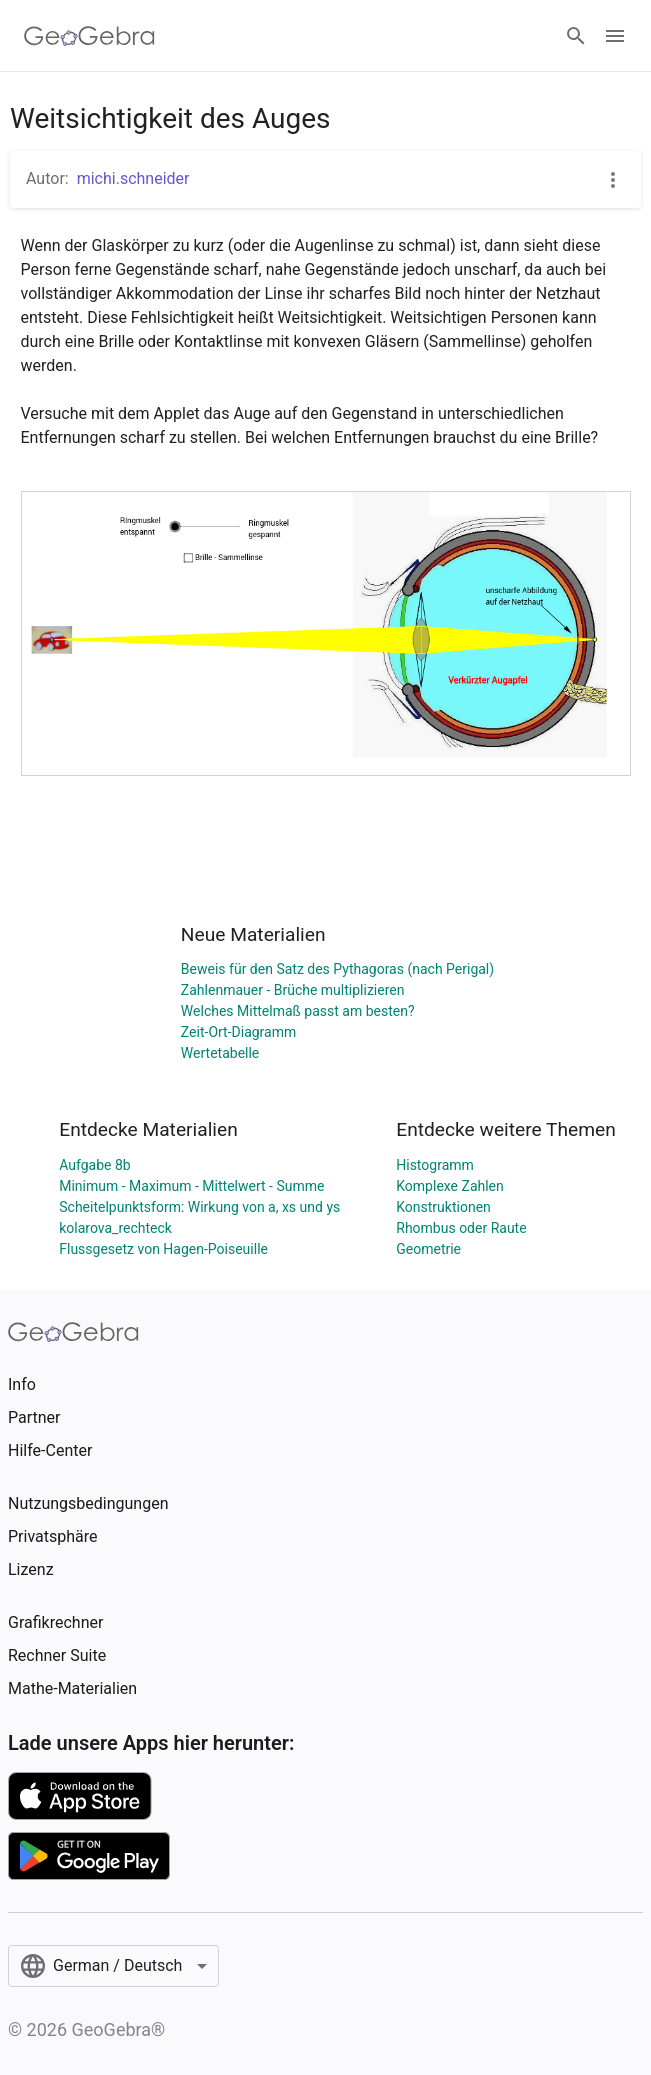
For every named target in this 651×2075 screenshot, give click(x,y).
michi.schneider (133, 178)
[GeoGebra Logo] (89, 36)
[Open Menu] (615, 36)
